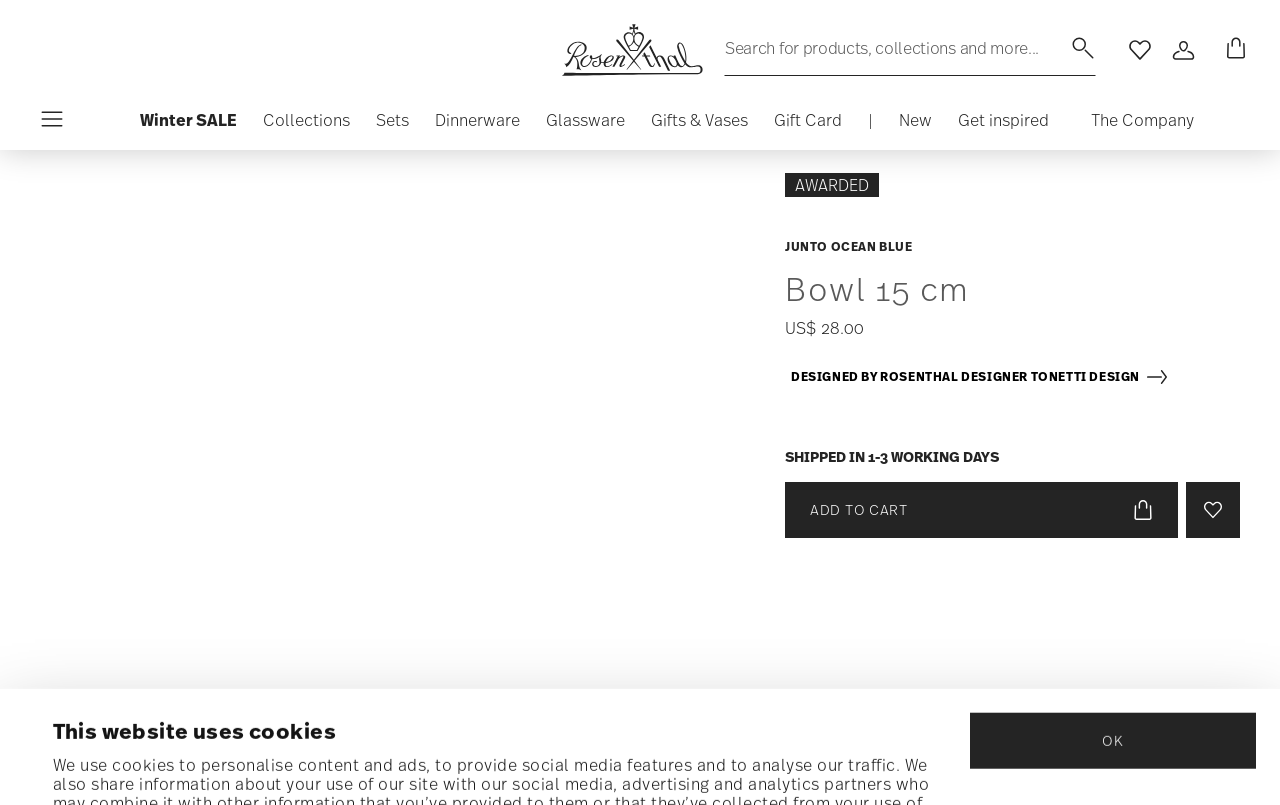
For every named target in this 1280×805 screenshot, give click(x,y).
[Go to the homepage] (632, 50)
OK (1112, 628)
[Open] (1184, 50)
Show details (104, 764)
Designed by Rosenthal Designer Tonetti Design (980, 377)
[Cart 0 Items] (1232, 50)
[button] (306, 125)
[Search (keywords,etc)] (910, 48)
